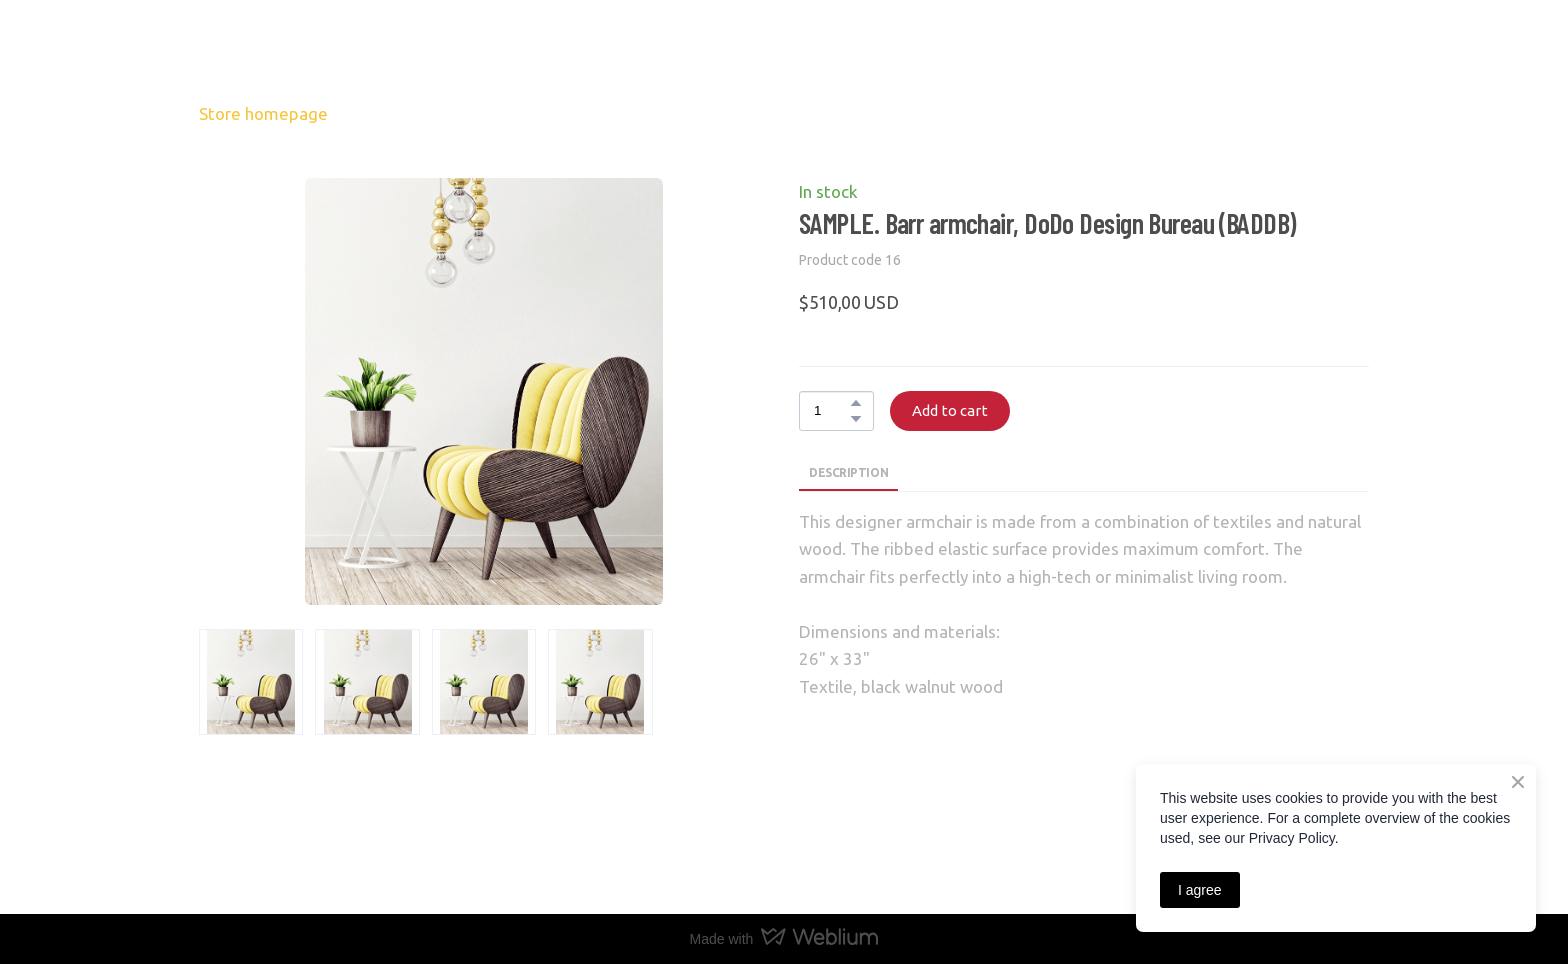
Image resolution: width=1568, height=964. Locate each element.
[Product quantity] (831, 411)
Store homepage (263, 113)
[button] (856, 403)
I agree (1200, 890)
